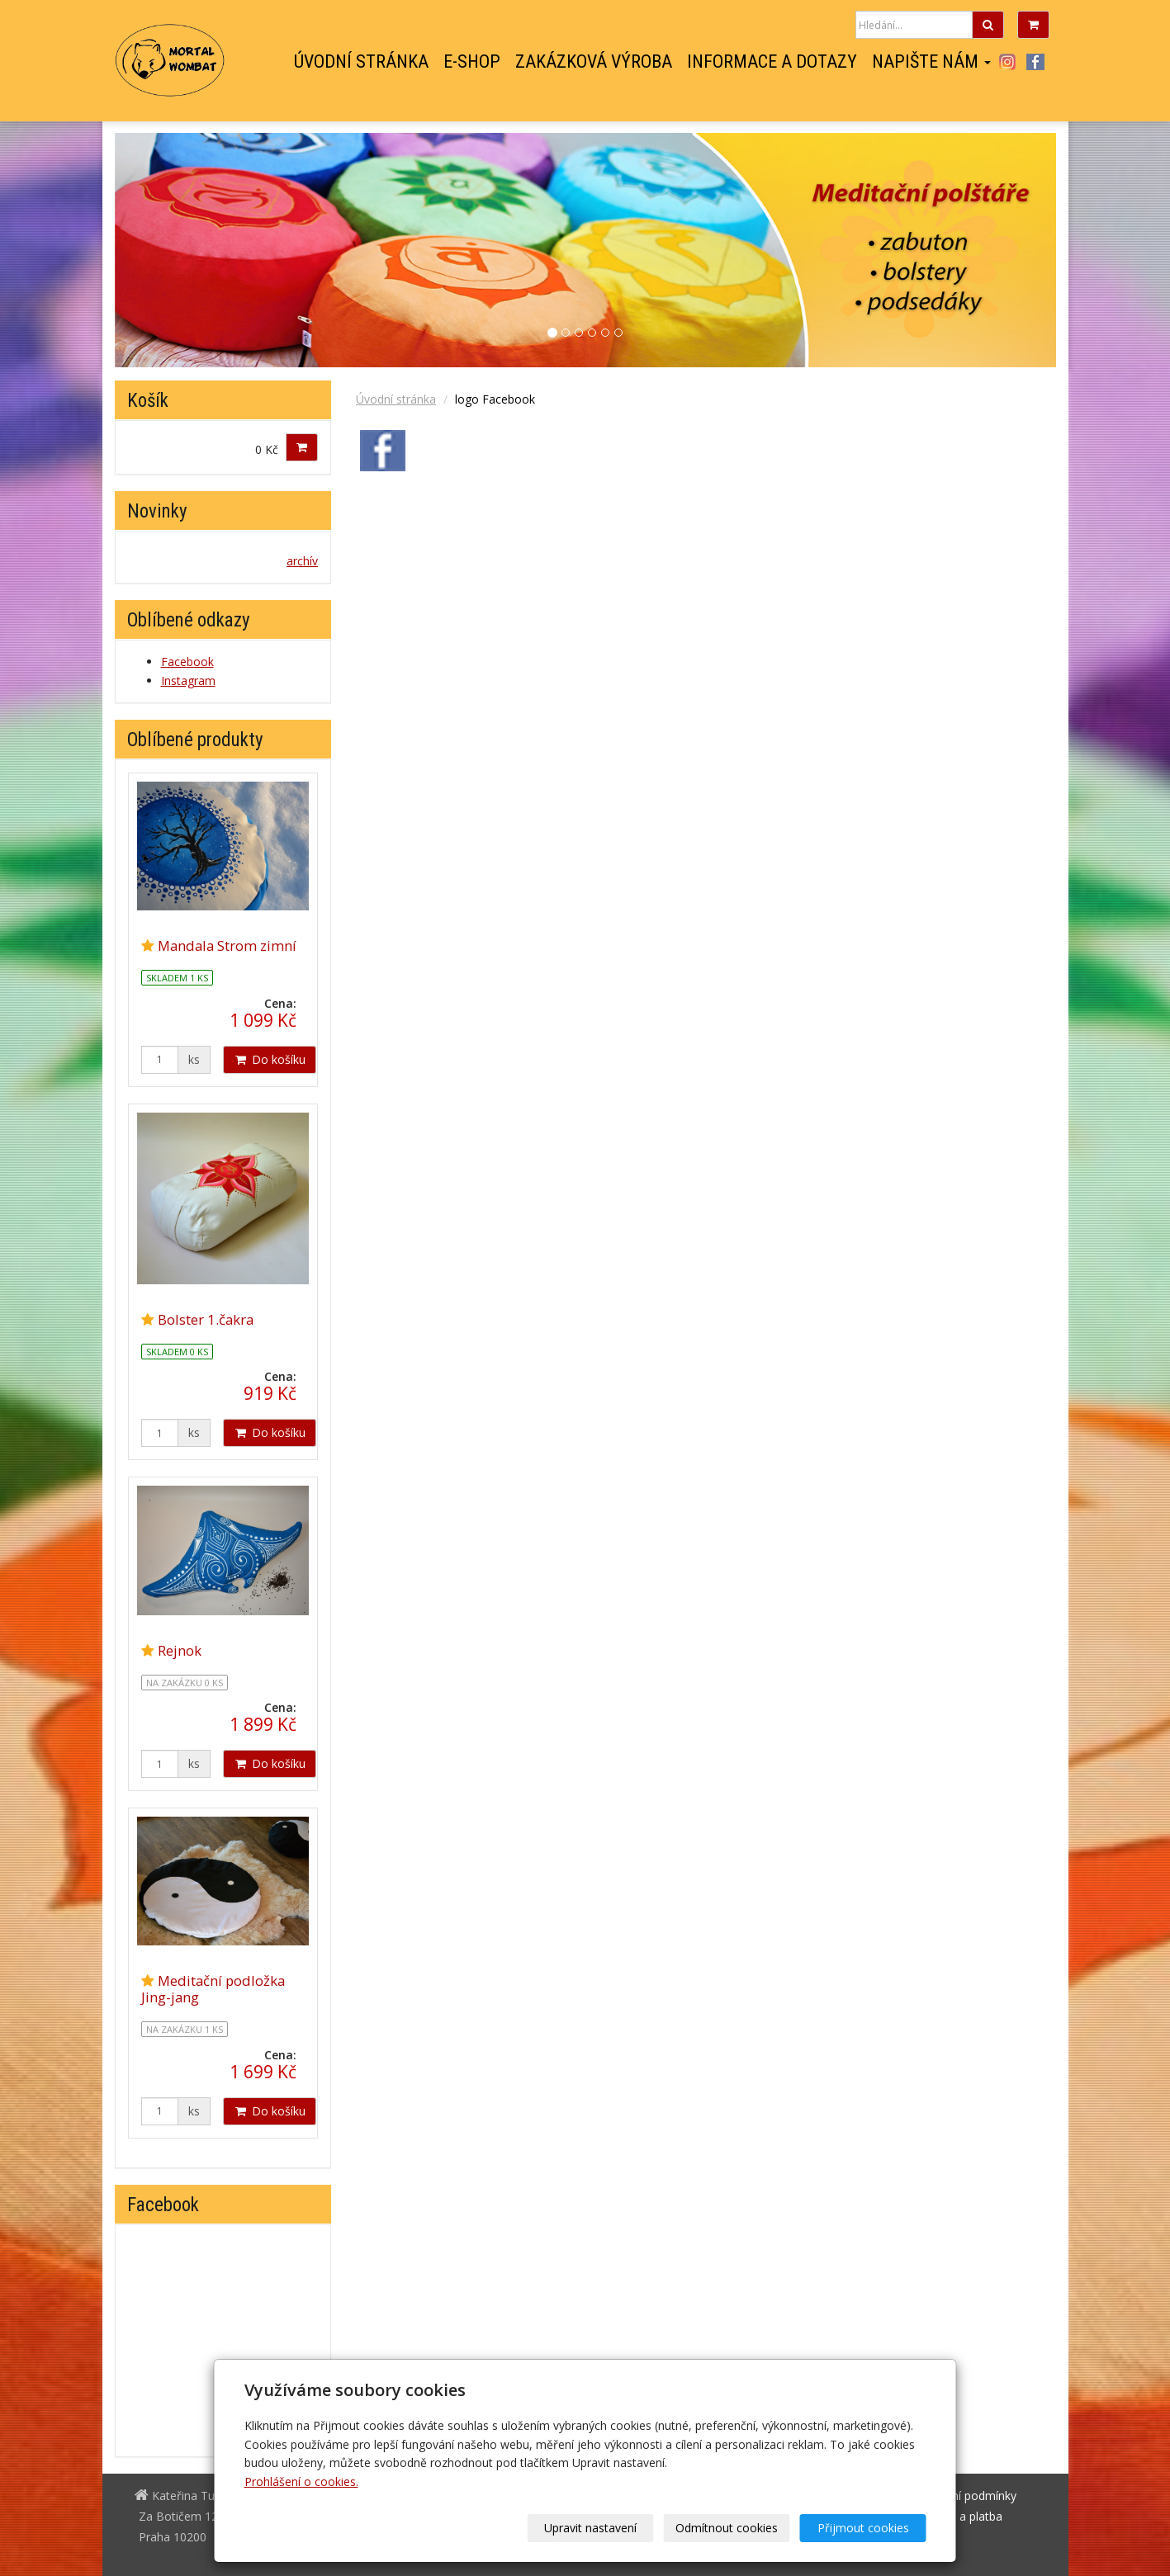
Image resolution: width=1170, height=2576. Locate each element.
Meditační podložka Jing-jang (213, 1988)
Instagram (1007, 62)
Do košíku (270, 1059)
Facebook (1035, 62)
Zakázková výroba (593, 62)
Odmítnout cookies (726, 2528)
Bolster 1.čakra (205, 1319)
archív (302, 561)
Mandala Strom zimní (227, 945)
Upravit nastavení (590, 2528)
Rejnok (179, 1650)
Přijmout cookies (863, 2528)
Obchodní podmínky (963, 2495)
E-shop (471, 62)
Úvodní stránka (361, 62)
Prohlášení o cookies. (301, 2481)
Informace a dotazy (772, 62)
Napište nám (931, 62)
